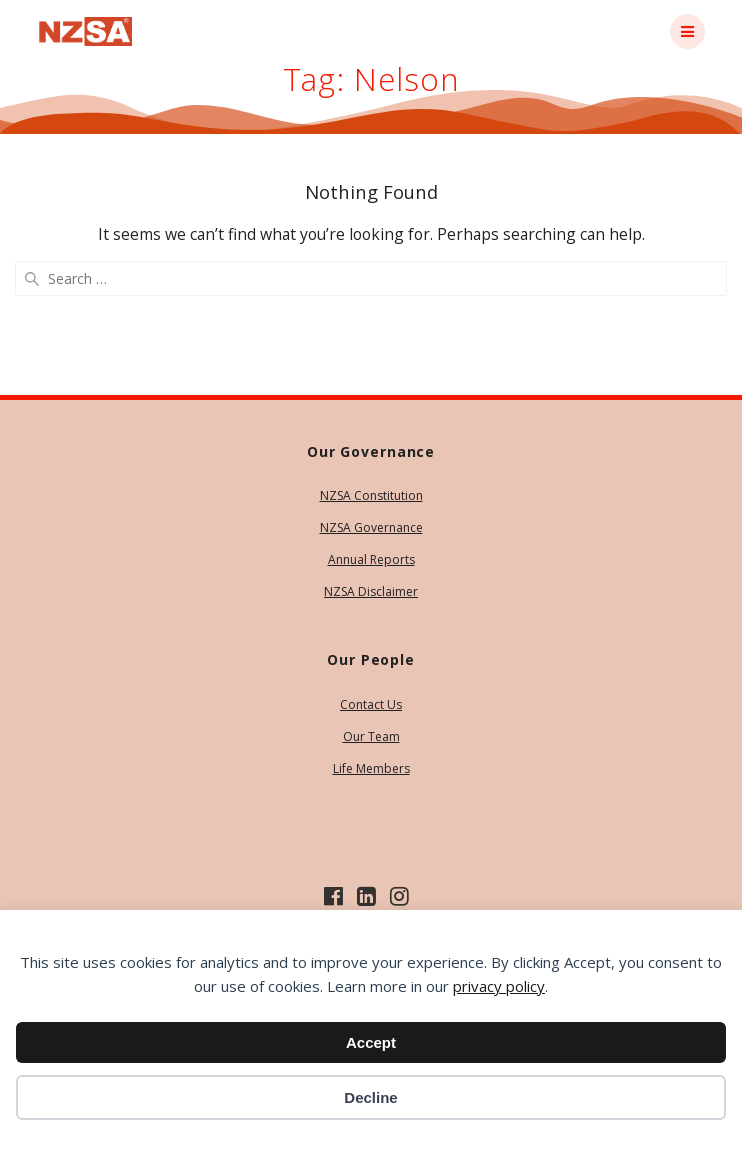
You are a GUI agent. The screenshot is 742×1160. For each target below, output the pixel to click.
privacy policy (499, 986)
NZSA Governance (371, 527)
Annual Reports (371, 559)
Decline (370, 1097)
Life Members (371, 768)
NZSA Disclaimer (371, 591)
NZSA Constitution (371, 495)
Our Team (371, 736)
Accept (371, 1042)
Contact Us (371, 704)
